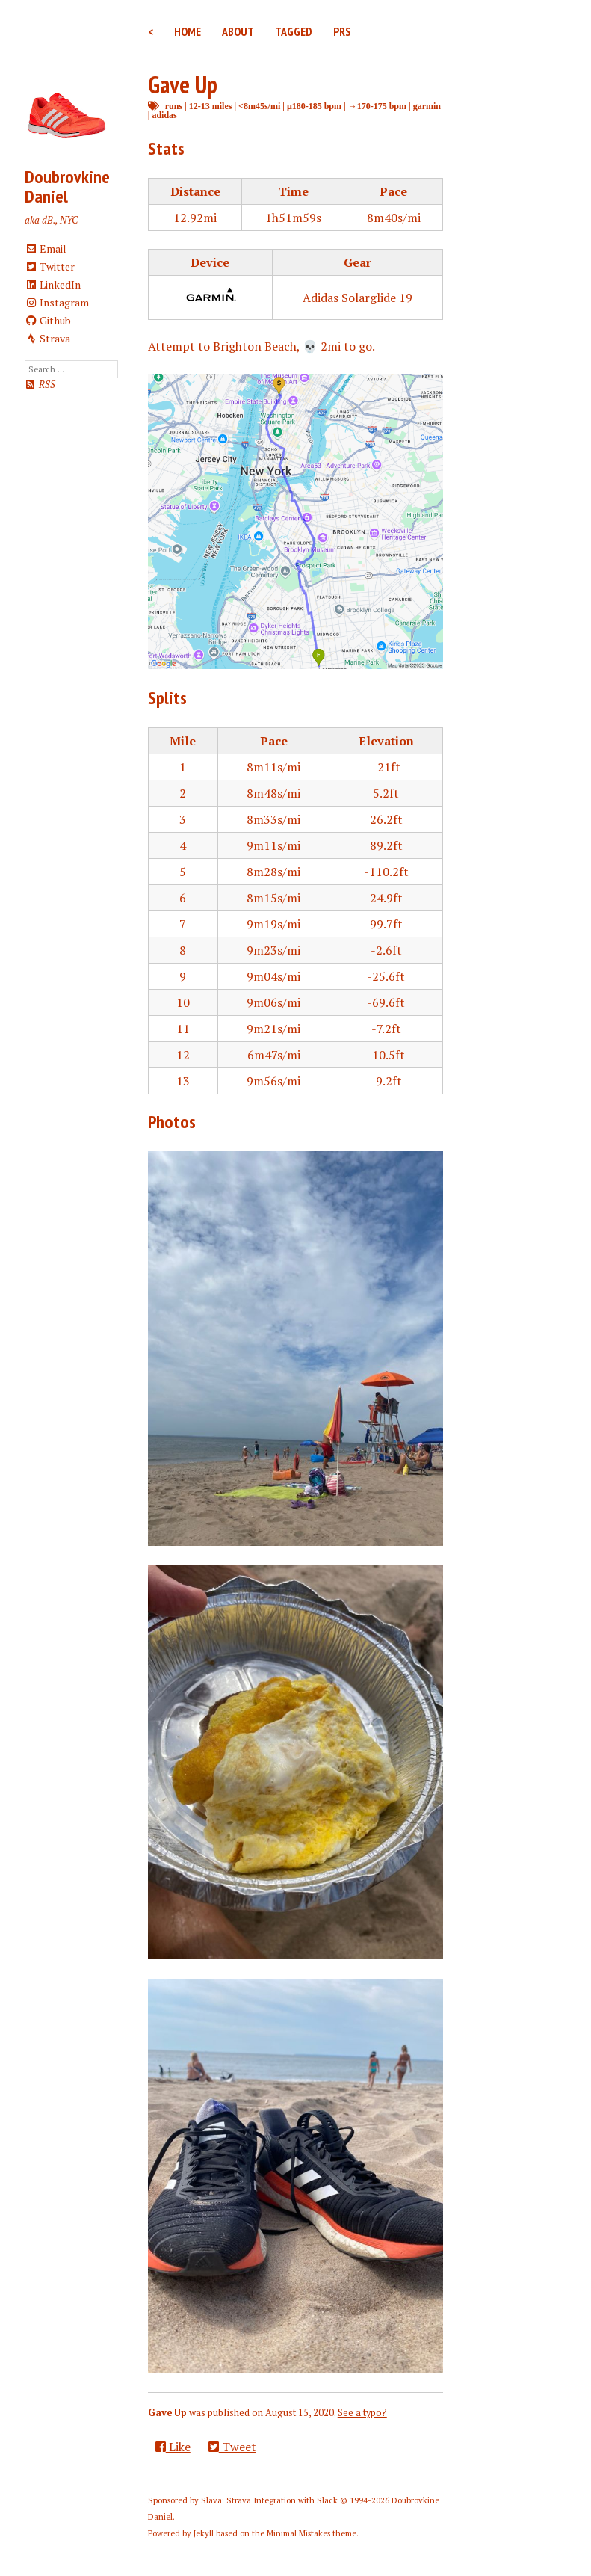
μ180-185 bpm (314, 106)
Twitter (50, 266)
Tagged (293, 31)
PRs (342, 31)
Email (46, 248)
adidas (164, 115)
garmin (427, 106)
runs (173, 106)
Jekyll (204, 2533)
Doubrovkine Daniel (67, 186)
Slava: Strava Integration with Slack (269, 2500)
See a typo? (362, 2412)
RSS (40, 384)
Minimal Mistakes (298, 2533)
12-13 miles (210, 106)
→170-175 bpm (377, 106)
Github (48, 320)
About (238, 31)
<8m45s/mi (259, 106)
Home (187, 31)
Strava (48, 338)
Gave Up (182, 84)
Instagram (57, 302)
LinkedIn (53, 284)
